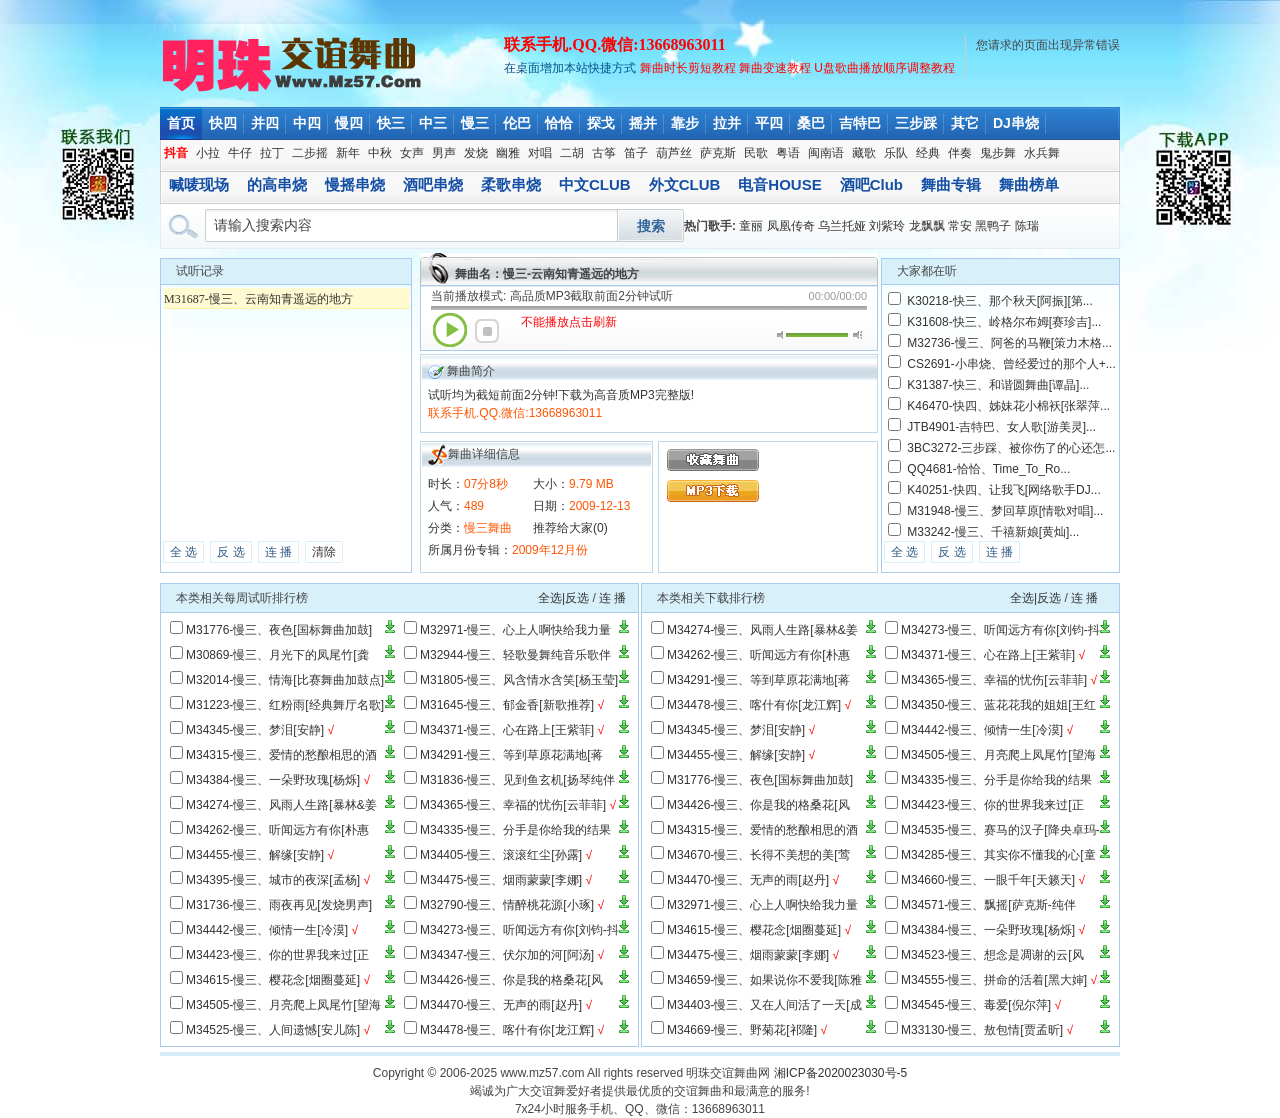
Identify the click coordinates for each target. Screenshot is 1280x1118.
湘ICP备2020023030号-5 (840, 1073)
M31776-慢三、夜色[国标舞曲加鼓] (279, 630)
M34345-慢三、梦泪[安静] (255, 730)
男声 (444, 153)
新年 (348, 153)
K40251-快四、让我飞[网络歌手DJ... (1003, 490)
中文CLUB (595, 184)
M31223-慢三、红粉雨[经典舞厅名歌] (285, 705)
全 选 (183, 552)
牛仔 (240, 153)
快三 (391, 123)
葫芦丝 (674, 153)
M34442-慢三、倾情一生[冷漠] (267, 930)
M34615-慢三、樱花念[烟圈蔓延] (273, 980)
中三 (433, 123)
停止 (487, 331)
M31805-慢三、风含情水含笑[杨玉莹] (519, 680)
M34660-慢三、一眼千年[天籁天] (988, 880)
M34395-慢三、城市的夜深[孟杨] (273, 880)
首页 (181, 123)
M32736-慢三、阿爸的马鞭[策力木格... (1009, 343)
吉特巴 (860, 123)
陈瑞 (1027, 226)
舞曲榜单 (1029, 184)
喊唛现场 (199, 184)
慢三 (475, 123)
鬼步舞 (998, 153)
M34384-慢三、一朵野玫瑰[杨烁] (273, 780)
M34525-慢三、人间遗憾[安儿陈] (273, 1030)
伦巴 (517, 123)
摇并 (643, 123)
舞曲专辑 (951, 184)
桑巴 (811, 123)
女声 (412, 153)
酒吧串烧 (433, 184)
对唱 (540, 153)
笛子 (636, 153)
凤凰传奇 (791, 226)
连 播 (278, 552)
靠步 (685, 123)
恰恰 (559, 123)
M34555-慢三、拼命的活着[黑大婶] (994, 980)
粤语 (788, 153)
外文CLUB (685, 184)
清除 (324, 552)
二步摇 (310, 153)
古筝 (604, 153)
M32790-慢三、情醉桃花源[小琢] (507, 905)
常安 (960, 226)
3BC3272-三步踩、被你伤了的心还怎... (1011, 448)
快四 (223, 123)
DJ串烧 (1016, 123)
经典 (928, 153)
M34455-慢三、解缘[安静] (255, 855)
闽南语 (826, 153)
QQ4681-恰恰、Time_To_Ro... (988, 469)
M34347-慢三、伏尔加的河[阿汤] (507, 955)
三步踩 (916, 123)
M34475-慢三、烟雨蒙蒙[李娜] (501, 880)
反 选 (230, 552)
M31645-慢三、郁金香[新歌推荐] (507, 705)
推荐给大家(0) (570, 528)
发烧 (476, 153)
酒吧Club (871, 184)
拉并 (727, 123)
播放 (450, 330)
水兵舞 (1042, 153)
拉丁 (272, 153)
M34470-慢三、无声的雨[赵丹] (501, 1005)
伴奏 (960, 153)
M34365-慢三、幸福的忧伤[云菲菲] (513, 805)
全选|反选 (563, 598)
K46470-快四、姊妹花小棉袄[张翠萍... (1008, 406)
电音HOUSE (779, 184)
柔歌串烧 (511, 184)
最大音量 (857, 335)
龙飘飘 (927, 226)
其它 (965, 123)
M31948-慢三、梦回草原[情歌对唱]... (1005, 511)
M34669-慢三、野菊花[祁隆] (742, 1030)
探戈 (601, 123)
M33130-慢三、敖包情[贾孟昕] (982, 1030)
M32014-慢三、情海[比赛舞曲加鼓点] (285, 680)
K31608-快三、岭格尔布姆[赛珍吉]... (1004, 322)
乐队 (896, 153)
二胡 (572, 153)
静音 (781, 335)
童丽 (751, 226)
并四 (265, 123)
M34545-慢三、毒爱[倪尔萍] (976, 1005)
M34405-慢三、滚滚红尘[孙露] (501, 855)
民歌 (756, 153)
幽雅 (508, 153)
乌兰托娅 (842, 226)
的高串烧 (277, 184)
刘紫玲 (887, 226)
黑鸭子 (993, 226)
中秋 (380, 153)
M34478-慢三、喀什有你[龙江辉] (507, 1030)
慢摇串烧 (355, 184)
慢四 (349, 123)
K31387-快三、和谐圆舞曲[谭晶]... (998, 385)
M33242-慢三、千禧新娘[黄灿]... (993, 532)
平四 (769, 123)
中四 (307, 123)
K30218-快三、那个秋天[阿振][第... (999, 301)
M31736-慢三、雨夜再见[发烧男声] (279, 905)
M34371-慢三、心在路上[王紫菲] (507, 730)
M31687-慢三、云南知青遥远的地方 (258, 299)
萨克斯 (718, 153)
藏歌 (864, 153)
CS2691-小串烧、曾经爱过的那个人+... (1011, 364)
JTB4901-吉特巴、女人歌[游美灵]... (1001, 427)
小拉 (208, 153)
